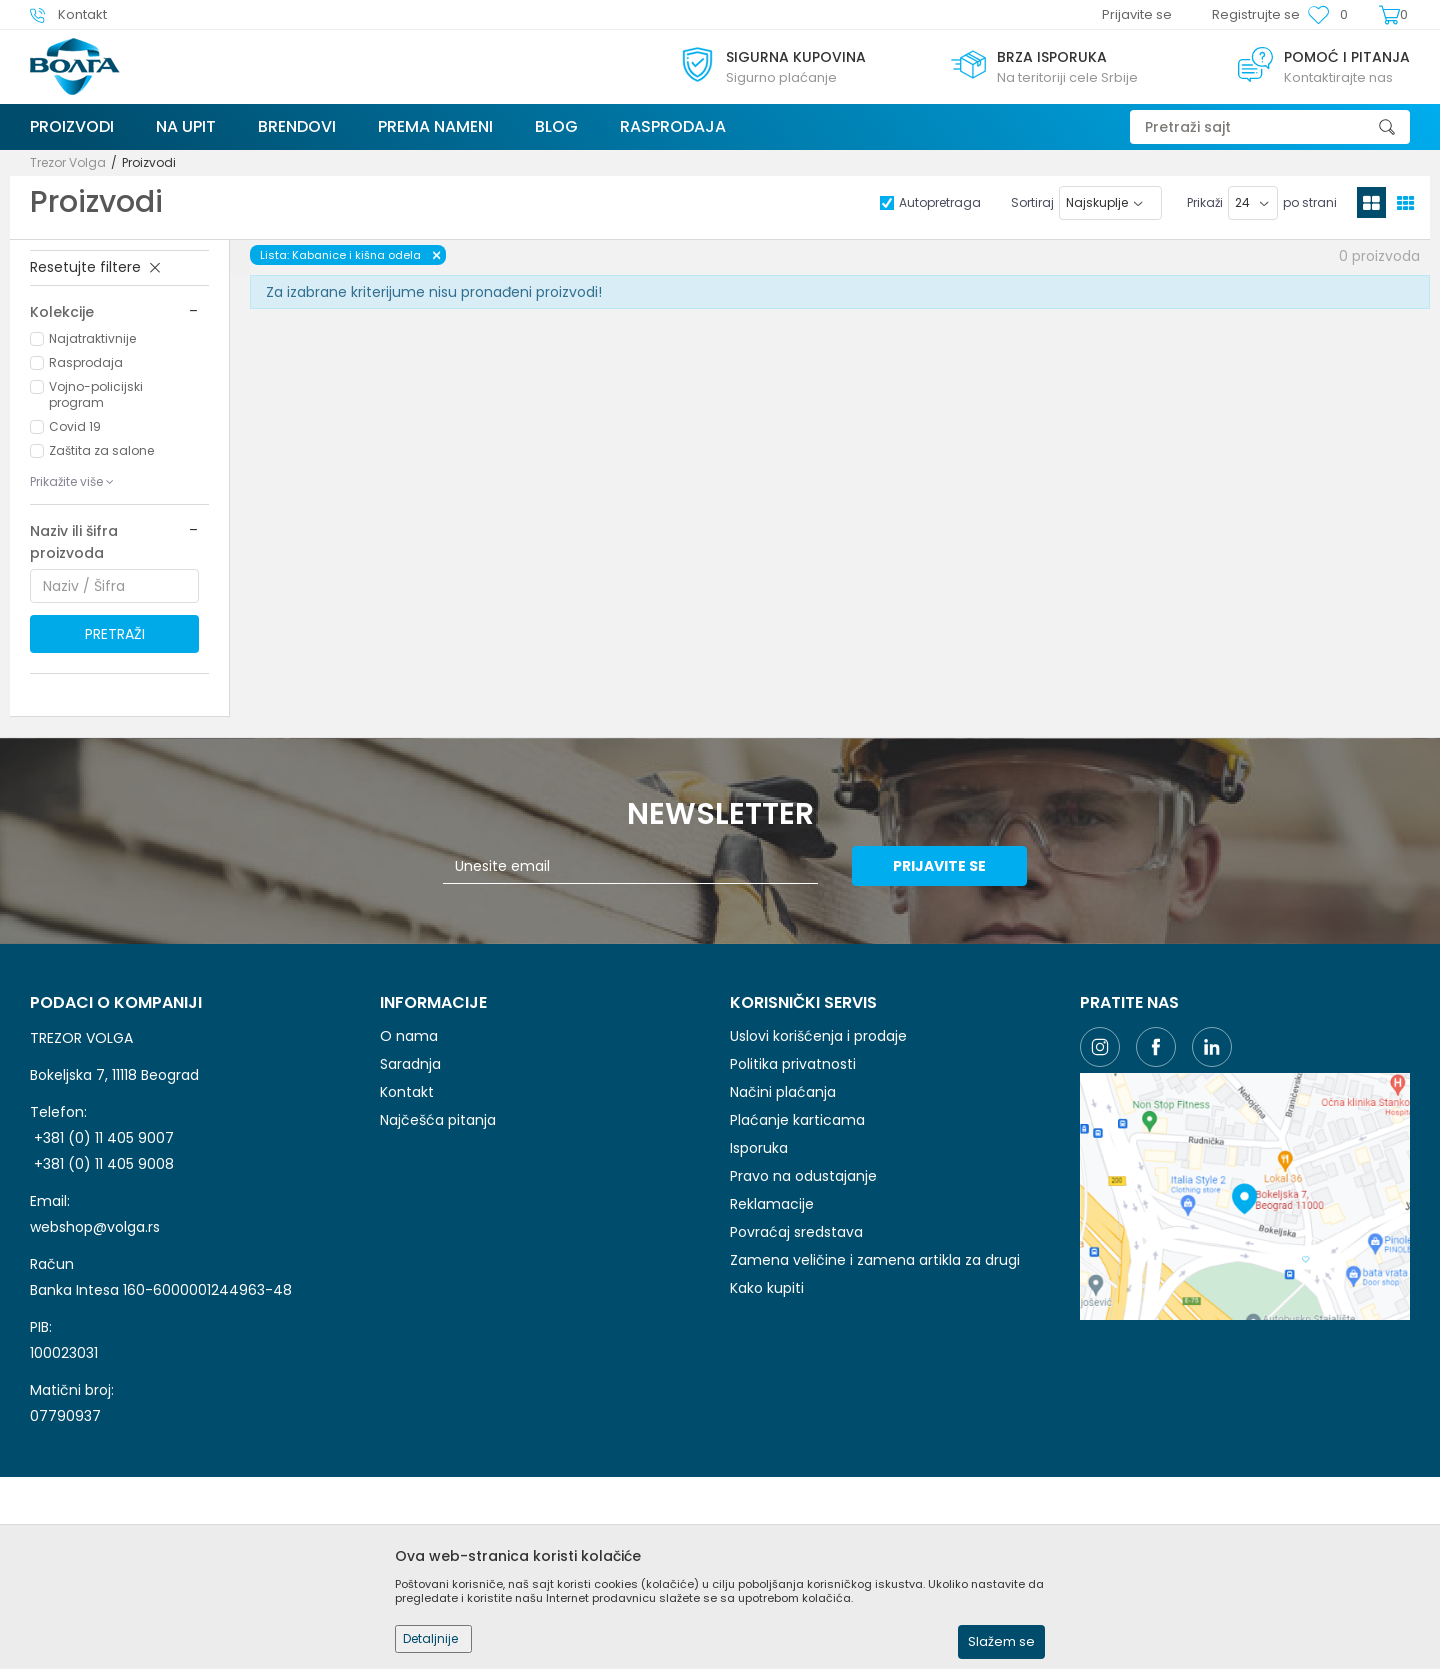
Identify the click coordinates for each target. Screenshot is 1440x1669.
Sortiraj (1032, 202)
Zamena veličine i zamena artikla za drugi (875, 1260)
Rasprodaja (86, 362)
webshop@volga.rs (95, 1227)
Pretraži (115, 634)
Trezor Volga (68, 162)
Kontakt (407, 1092)
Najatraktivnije (92, 338)
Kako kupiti (767, 1288)
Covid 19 (75, 426)
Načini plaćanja (783, 1092)
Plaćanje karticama (797, 1120)
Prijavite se (939, 866)
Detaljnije (430, 1638)
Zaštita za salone (101, 450)
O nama (409, 1036)
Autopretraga (940, 202)
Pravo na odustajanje (803, 1176)
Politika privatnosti (793, 1064)
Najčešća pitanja (438, 1120)
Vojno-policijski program (96, 394)
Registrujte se (1256, 14)
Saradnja (410, 1064)
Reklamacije (772, 1204)
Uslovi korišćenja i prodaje (818, 1036)
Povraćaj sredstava (796, 1232)
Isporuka (759, 1148)
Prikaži (1205, 202)
